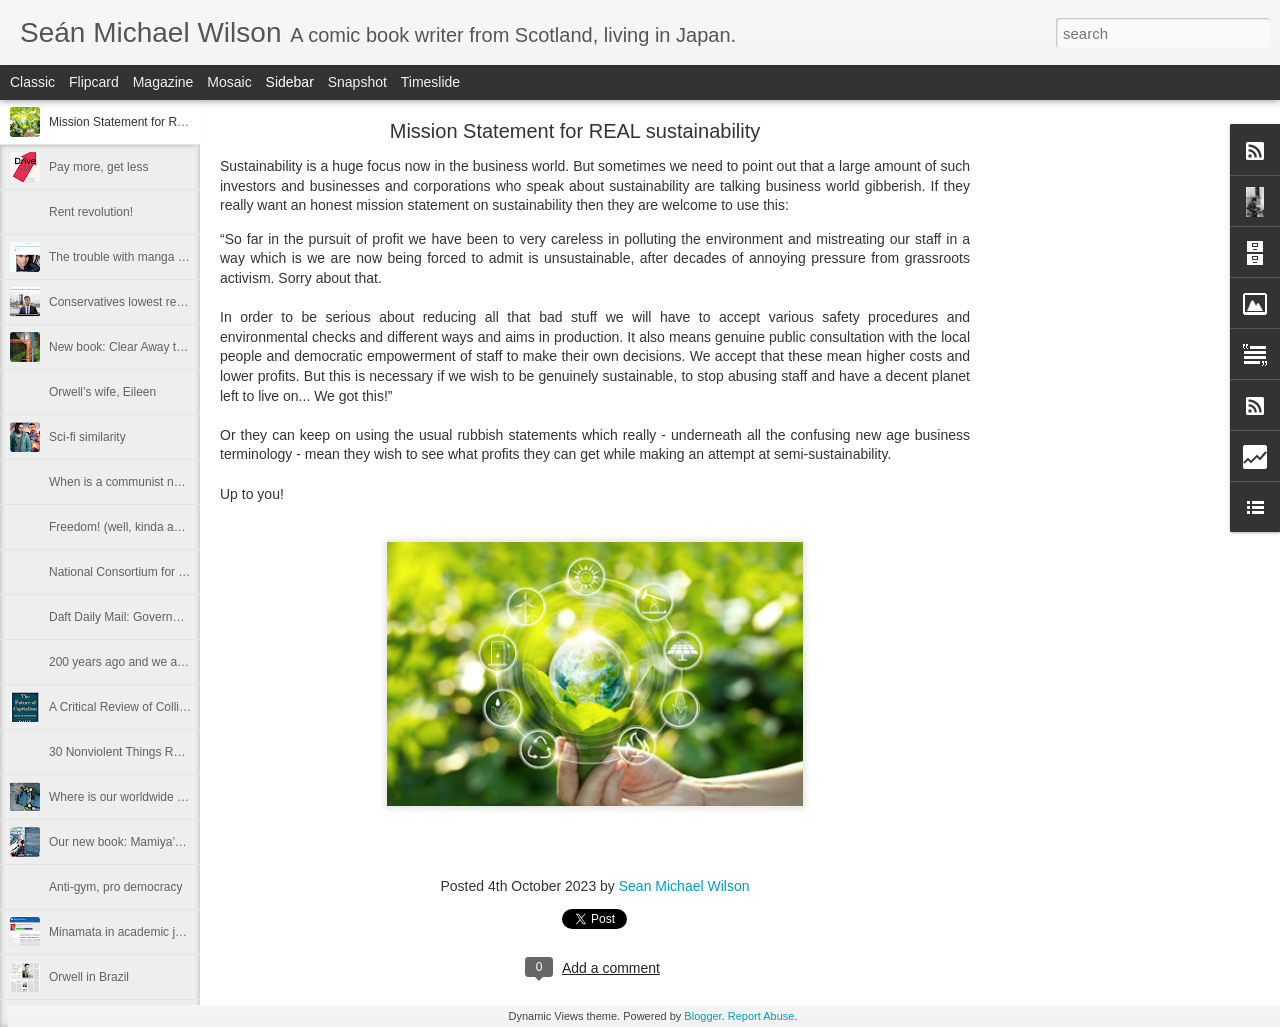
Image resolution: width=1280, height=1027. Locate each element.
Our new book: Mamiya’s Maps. (133, 842)
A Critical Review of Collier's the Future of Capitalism (189, 707)
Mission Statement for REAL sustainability (160, 122)
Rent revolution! (91, 212)
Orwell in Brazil (89, 977)
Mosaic (229, 82)
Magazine (163, 82)
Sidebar (290, 82)
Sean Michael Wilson (684, 886)
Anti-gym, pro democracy (115, 887)
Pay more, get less (98, 167)
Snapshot (357, 82)
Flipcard (94, 82)
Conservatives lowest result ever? (138, 302)
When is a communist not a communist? (155, 482)
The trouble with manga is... (122, 257)
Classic (32, 82)
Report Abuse (761, 1016)
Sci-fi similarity (87, 437)
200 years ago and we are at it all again (153, 662)
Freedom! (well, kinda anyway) (130, 527)
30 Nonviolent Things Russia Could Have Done (174, 752)
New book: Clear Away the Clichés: (142, 347)
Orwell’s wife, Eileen (102, 392)
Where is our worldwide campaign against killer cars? (190, 797)
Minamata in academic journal (128, 932)
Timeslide (430, 82)
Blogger (702, 1016)
